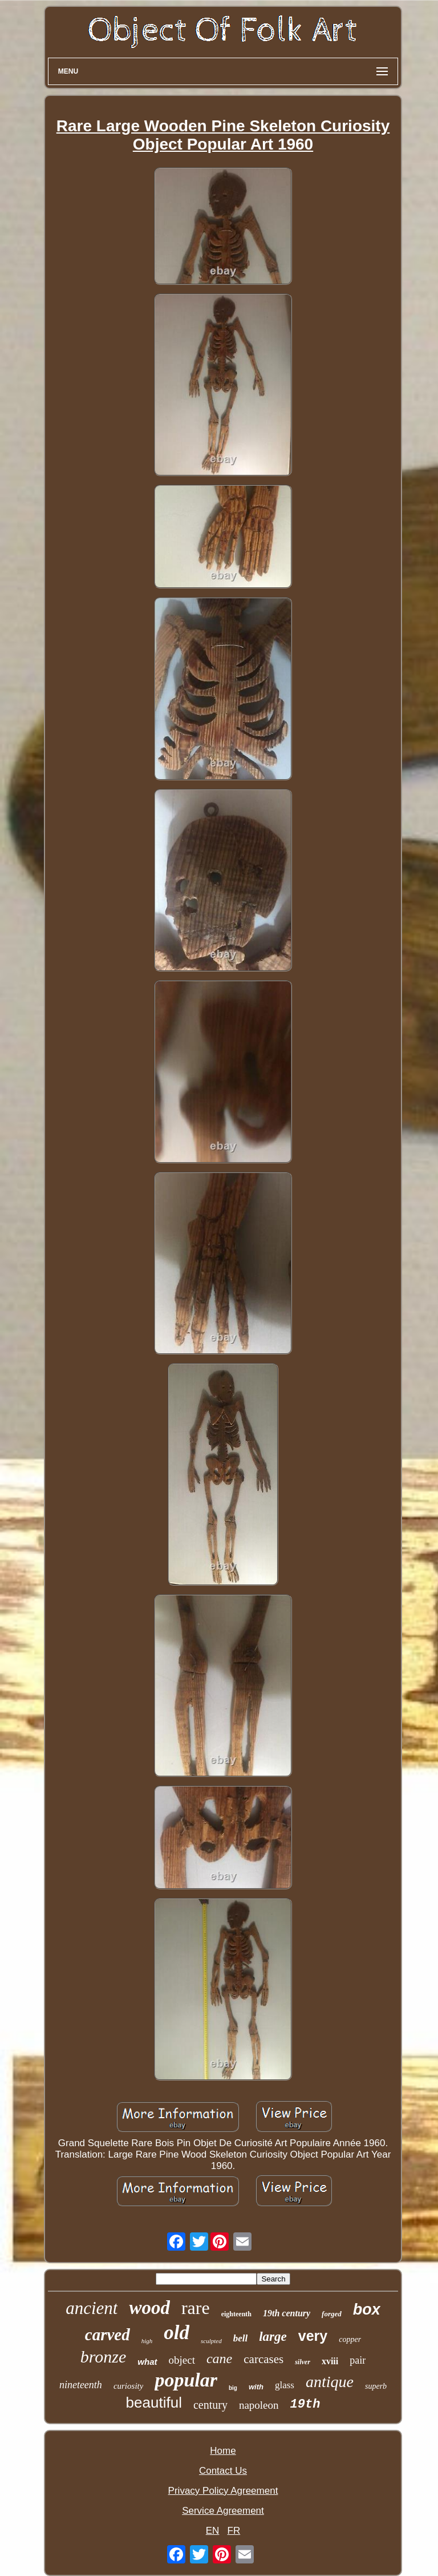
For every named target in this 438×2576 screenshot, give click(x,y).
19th (305, 2404)
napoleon (259, 2405)
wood (149, 2307)
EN (213, 2530)
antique (330, 2381)
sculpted (211, 2340)
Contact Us (223, 2470)
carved (107, 2334)
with (256, 2387)
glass (284, 2385)
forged (332, 2313)
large (273, 2336)
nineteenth (80, 2384)
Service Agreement (223, 2510)
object (182, 2360)
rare (195, 2307)
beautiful (154, 2402)
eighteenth (236, 2314)
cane (219, 2358)
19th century (286, 2313)
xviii (330, 2361)
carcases (263, 2359)
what (147, 2362)
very (312, 2336)
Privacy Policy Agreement (223, 2490)
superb (376, 2386)
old (176, 2332)
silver (302, 2362)
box (366, 2309)
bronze (103, 2356)
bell (240, 2338)
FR (234, 2530)
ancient (91, 2308)
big (233, 2388)
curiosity (128, 2385)
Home (223, 2450)
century (210, 2404)
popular (186, 2379)
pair (358, 2360)
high (147, 2340)
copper (350, 2339)
